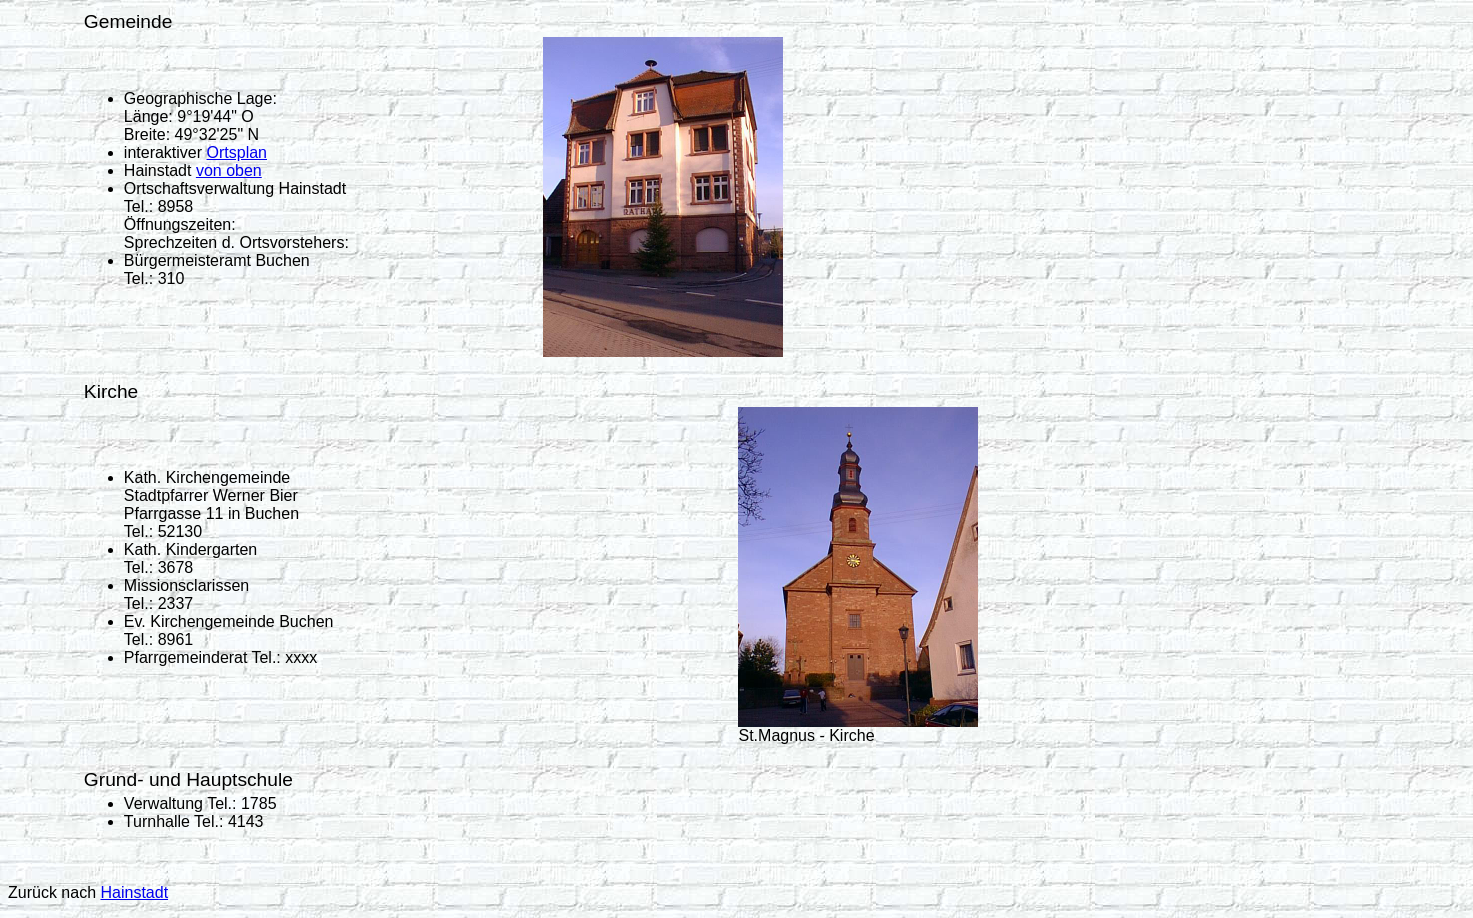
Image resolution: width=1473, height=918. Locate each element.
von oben (229, 170)
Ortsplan (237, 152)
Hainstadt (134, 892)
